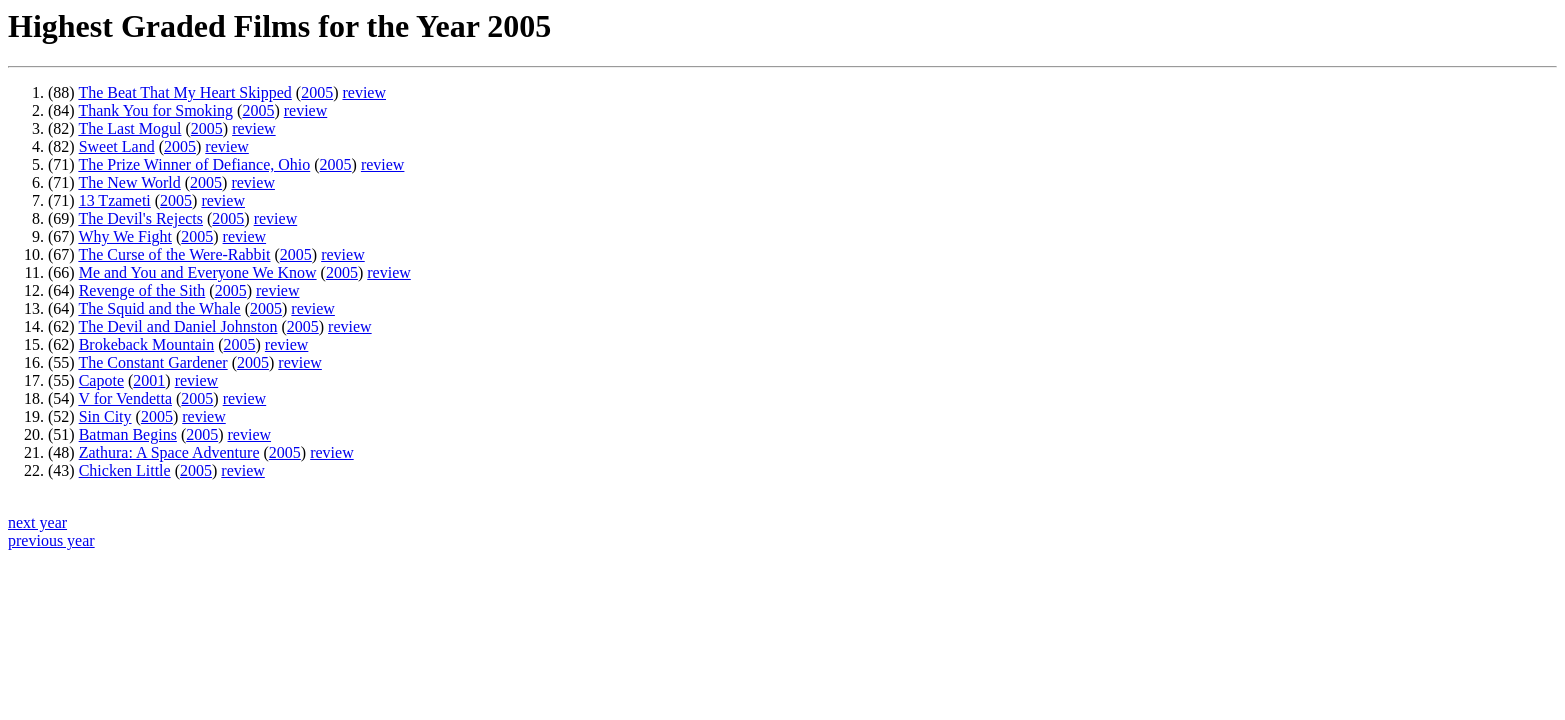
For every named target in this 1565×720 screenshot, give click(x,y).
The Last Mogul (129, 128)
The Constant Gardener (152, 362)
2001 (149, 380)
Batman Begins (128, 434)
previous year (51, 540)
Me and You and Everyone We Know (198, 272)
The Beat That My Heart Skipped (184, 92)
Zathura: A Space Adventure (169, 452)
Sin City (105, 416)
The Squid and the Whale (159, 308)
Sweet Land (117, 146)
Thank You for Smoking (155, 110)
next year (37, 522)
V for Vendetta (125, 398)
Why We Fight (125, 236)
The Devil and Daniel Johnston (177, 326)
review (364, 92)
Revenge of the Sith (142, 290)
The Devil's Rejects (140, 218)
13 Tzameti (115, 200)
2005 (317, 92)
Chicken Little (125, 470)
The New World (129, 182)
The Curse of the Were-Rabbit (174, 254)
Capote (101, 380)
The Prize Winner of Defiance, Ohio (194, 164)
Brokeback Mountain (147, 344)
